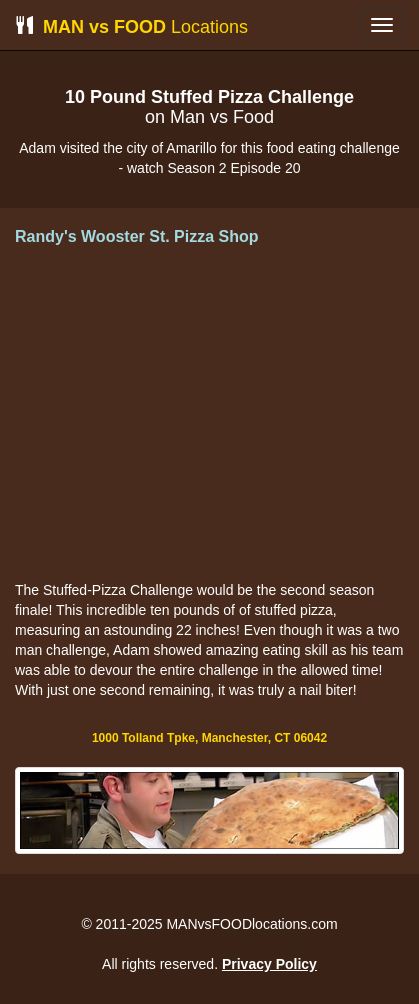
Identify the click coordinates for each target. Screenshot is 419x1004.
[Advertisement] (210, 415)
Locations (131, 26)
